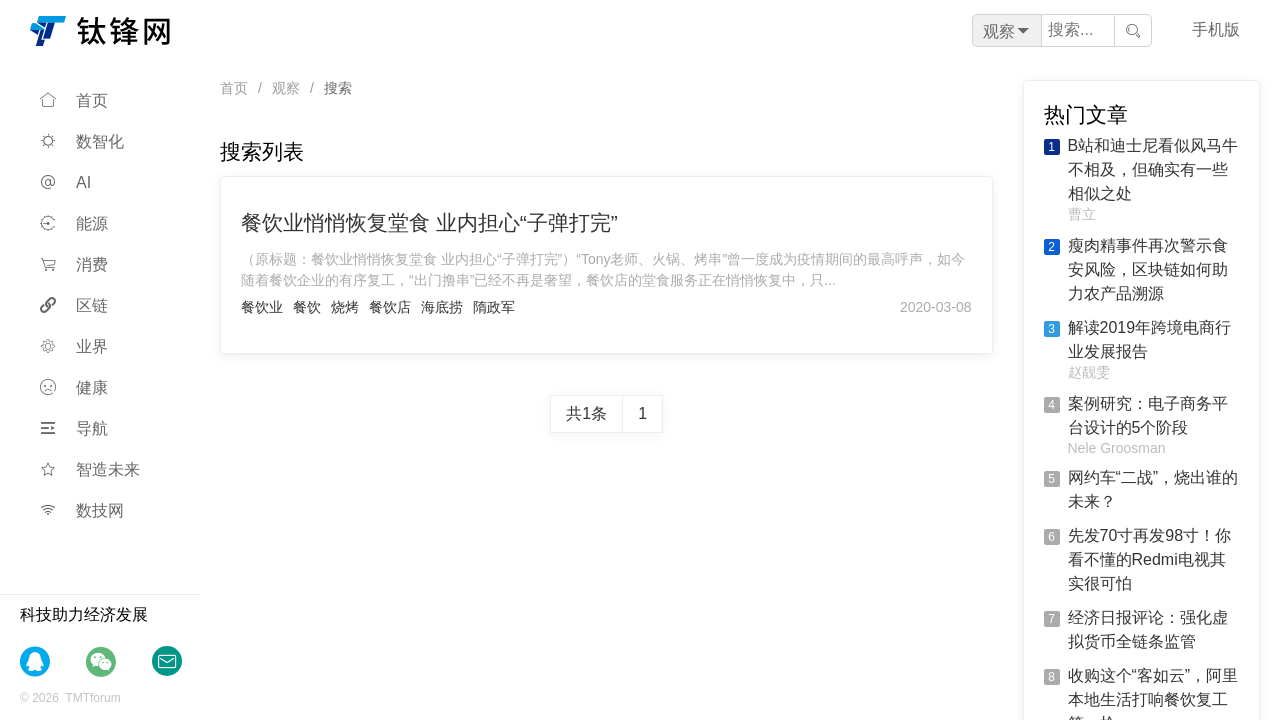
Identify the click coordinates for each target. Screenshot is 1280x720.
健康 (74, 387)
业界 (74, 346)
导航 (74, 428)
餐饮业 (262, 307)
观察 (286, 88)
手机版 (1216, 29)
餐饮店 (390, 307)
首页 (74, 100)
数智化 (82, 141)
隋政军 (494, 307)
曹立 (1082, 214)
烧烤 (345, 307)
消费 (74, 264)
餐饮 (307, 307)
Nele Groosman (1117, 448)
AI (65, 182)
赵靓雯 (1089, 372)
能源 (74, 223)
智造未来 (90, 469)
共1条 (586, 413)
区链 (74, 305)
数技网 (82, 510)
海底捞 (442, 307)
